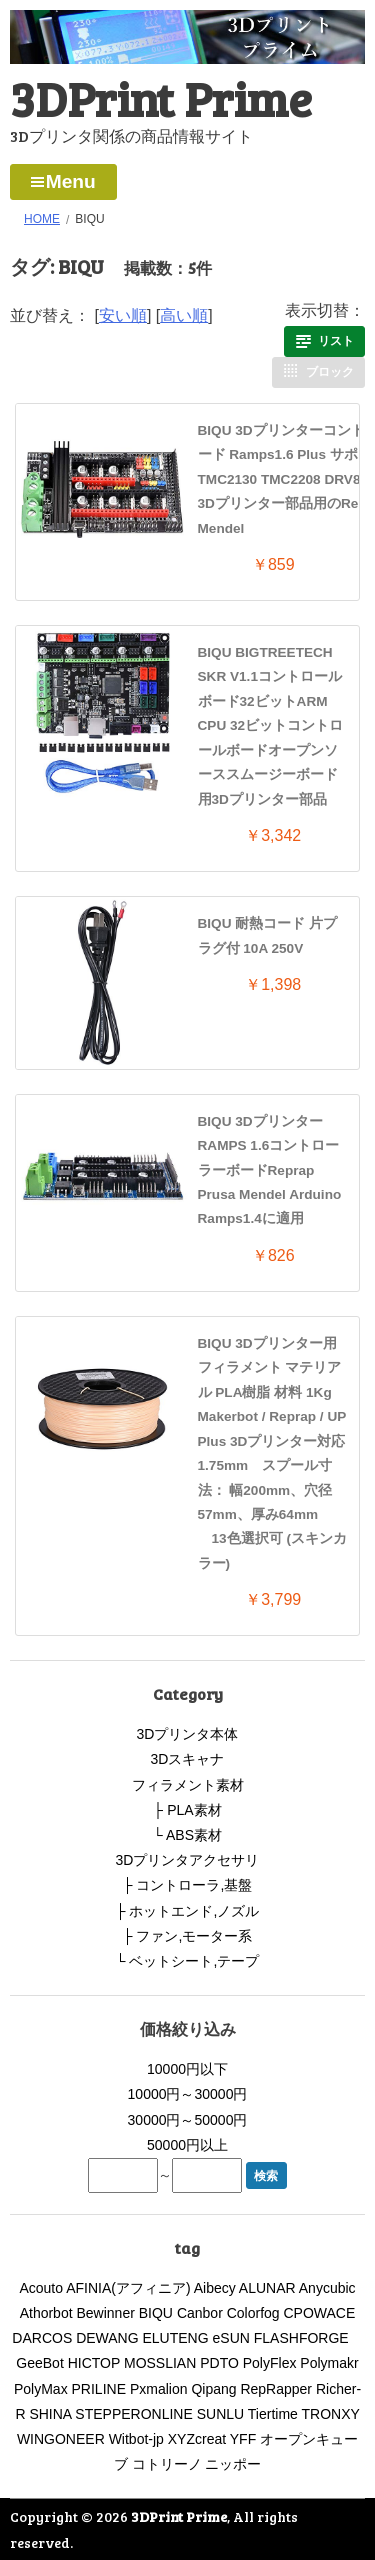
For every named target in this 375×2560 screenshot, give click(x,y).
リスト (336, 341)
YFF (243, 2439)
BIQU (156, 2313)
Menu (71, 181)
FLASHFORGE (308, 2338)
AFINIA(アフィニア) (128, 2288)
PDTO (219, 2363)
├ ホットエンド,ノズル (188, 1911)
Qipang (213, 2389)
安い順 (123, 315)
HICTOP (94, 2363)
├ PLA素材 (187, 1810)
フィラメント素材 (188, 1785)
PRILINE (99, 2389)
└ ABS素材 (187, 1835)
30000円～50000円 (188, 2120)
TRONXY (331, 2414)
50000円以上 (187, 2145)
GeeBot (39, 2363)
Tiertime (273, 2414)
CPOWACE (320, 2313)
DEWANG (107, 2338)
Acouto (41, 2288)
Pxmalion (159, 2389)
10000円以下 (187, 2069)
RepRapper (276, 2389)
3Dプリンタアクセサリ (188, 1860)
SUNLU (220, 2414)
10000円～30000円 (188, 2094)
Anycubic (327, 2288)
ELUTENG (176, 2338)
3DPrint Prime (161, 97)
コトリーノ (167, 2464)
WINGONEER (61, 2439)
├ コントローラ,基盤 (188, 1885)
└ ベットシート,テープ (188, 1961)
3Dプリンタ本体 (188, 1734)
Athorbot (46, 2313)
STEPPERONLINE (133, 2414)
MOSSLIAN (160, 2363)
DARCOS (42, 2338)
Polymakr (329, 2363)
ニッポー (233, 2464)
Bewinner (105, 2313)
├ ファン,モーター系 (188, 1936)
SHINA (50, 2414)
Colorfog (253, 2313)
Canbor (200, 2313)
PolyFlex (270, 2363)
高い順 (184, 315)
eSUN (231, 2338)
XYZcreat (197, 2439)
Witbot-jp (136, 2439)
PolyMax (41, 2389)
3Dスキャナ (188, 1759)
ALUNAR (267, 2288)
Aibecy (215, 2288)
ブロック (330, 372)
